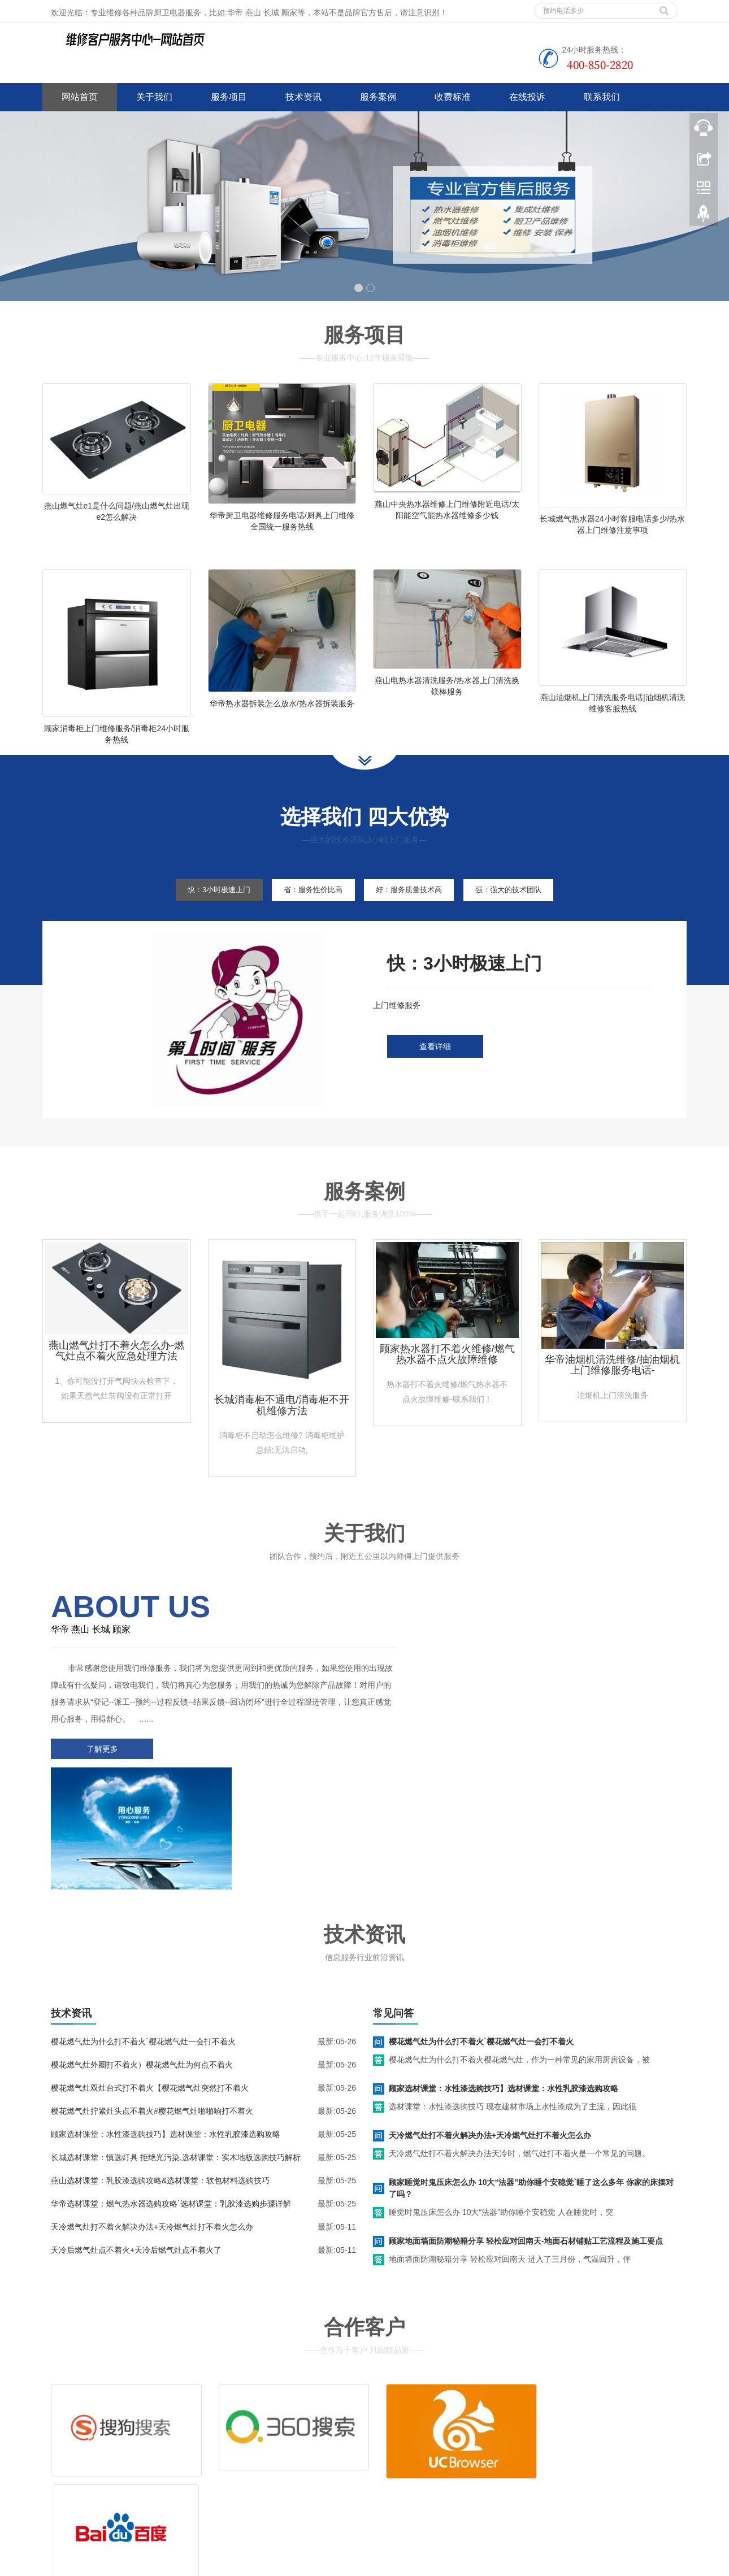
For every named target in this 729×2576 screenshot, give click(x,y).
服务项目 (229, 97)
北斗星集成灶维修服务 (425, 2565)
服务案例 (378, 97)
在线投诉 (527, 97)
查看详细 (435, 1071)
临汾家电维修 (307, 2565)
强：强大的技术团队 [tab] (525, 913)
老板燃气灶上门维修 (503, 2565)
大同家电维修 (359, 2565)
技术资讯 (303, 97)
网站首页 (80, 97)
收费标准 (453, 97)
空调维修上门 (256, 2565)
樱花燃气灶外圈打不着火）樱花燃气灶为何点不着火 (142, 1958)
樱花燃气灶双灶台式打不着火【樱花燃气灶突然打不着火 (150, 1981)
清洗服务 (465, 2430)
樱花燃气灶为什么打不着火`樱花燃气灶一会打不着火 (143, 1935)
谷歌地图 (92, 2499)
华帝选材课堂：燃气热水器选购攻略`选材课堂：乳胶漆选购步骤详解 (171, 2097)
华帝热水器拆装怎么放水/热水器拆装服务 (282, 714)
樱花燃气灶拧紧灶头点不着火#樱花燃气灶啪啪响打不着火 (152, 2004)
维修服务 (397, 2430)
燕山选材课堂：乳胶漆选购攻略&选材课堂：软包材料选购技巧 (160, 2074)
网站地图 (126, 2499)
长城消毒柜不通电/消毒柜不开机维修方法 (281, 1429)
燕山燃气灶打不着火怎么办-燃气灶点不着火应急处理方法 (116, 1374)
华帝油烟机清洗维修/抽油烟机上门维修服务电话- (612, 1389)
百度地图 (58, 2499)
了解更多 (99, 1773)
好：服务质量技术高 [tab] (414, 913)
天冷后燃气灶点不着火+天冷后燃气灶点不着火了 (136, 2143)
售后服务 (397, 2447)
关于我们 (154, 97)
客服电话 (465, 2447)
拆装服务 (533, 2430)
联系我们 (602, 97)
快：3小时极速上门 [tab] (202, 913)
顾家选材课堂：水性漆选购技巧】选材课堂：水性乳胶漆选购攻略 (165, 2027)
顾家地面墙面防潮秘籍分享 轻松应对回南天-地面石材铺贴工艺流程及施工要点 (526, 2134)
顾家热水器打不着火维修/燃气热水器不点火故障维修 (447, 1378)
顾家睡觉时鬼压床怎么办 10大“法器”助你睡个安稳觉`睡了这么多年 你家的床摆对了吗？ (531, 2081)
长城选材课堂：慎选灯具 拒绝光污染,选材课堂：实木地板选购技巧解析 (176, 2051)
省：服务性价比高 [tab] (307, 913)
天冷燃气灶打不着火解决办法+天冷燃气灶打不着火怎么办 (152, 2120)
